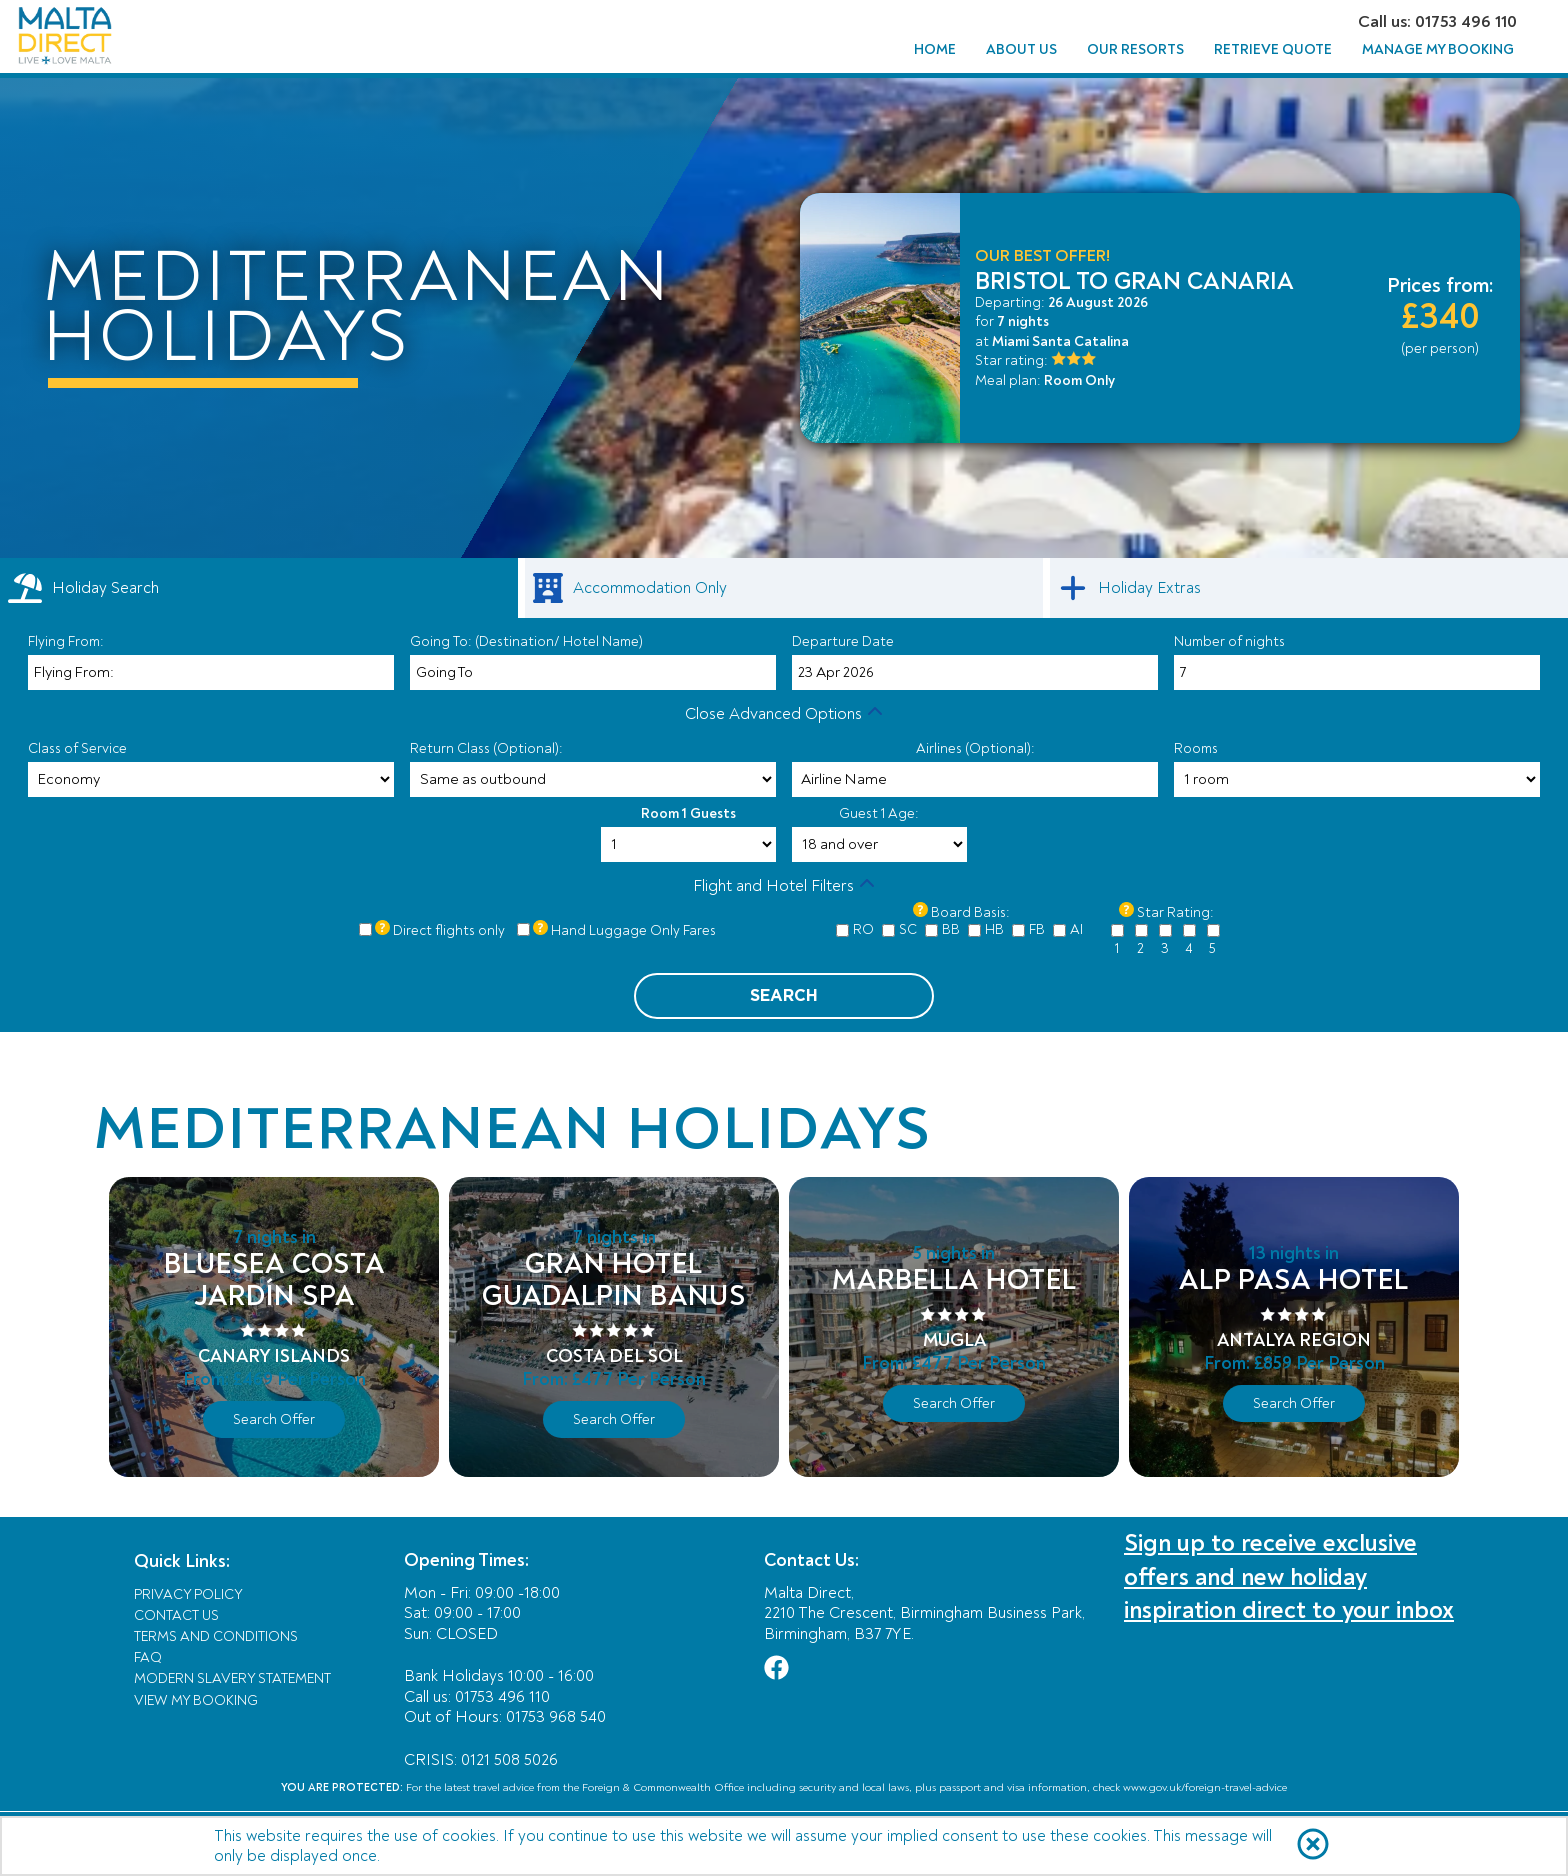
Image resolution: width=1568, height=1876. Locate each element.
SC (908, 929)
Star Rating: (1175, 912)
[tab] (259, 588)
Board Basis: (970, 912)
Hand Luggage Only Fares (633, 930)
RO (863, 929)
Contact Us (176, 1615)
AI (1076, 929)
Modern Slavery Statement (232, 1678)
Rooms (1196, 748)
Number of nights (1229, 641)
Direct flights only (449, 930)
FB (1037, 929)
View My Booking (196, 1700)
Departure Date (843, 641)
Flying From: (66, 641)
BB (951, 929)
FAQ (148, 1657)
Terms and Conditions (216, 1636)
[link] (784, 588)
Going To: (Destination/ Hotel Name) (526, 641)
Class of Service (77, 748)
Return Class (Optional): (486, 748)
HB (994, 929)
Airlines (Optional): (975, 748)
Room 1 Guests (688, 813)
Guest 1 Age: (879, 813)
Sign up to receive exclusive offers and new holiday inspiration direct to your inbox (1289, 1577)
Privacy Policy (188, 1594)
